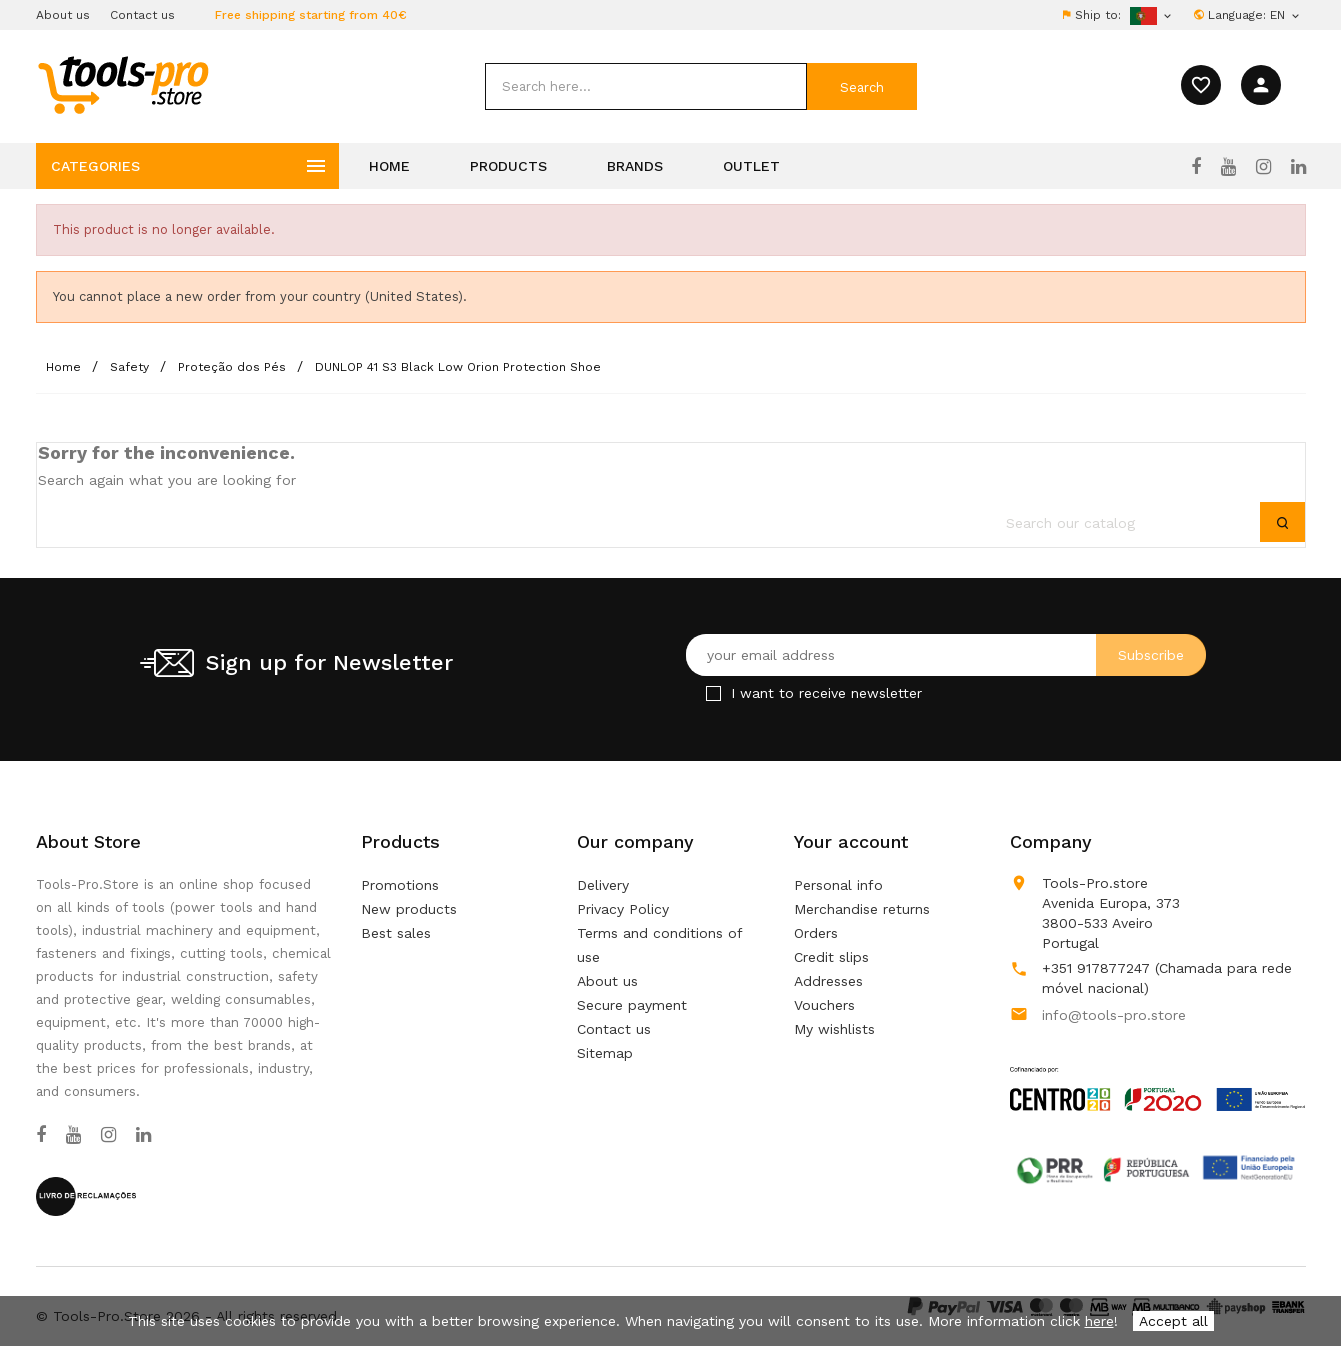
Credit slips (831, 957)
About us (63, 15)
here (1099, 1321)
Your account (851, 841)
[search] (646, 86)
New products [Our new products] (409, 909)
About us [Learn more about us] (607, 981)
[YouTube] (1228, 167)
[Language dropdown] (1286, 15)
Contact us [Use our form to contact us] (614, 1029)
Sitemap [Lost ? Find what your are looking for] (605, 1053)
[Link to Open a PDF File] (1157, 1070)
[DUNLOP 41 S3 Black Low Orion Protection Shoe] (458, 367)
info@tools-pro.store (1114, 1015)
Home (389, 166)
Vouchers (824, 1005)
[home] (122, 84)
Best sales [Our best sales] (396, 933)
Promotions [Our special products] (400, 885)
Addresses (828, 981)
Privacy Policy (623, 909)
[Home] (65, 367)
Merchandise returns (862, 909)
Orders (816, 933)
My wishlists (834, 1029)
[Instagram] (1263, 167)
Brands (635, 166)
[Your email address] (946, 655)
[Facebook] (1196, 167)
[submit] (862, 86)
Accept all (1173, 1321)
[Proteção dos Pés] (234, 367)
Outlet (751, 166)
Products (508, 166)
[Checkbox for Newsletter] (713, 693)
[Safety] (131, 367)
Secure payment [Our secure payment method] (632, 1005)
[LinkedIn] (1298, 167)
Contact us (142, 15)
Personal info (838, 885)
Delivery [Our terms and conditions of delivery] (603, 885)
